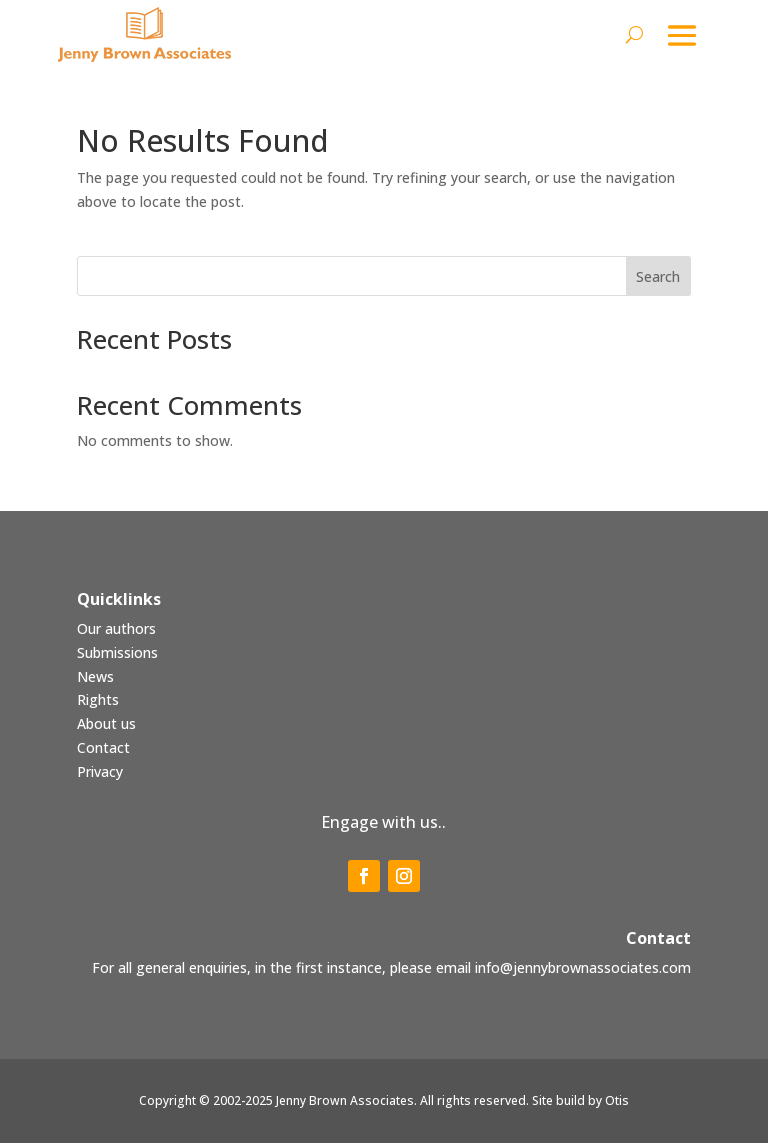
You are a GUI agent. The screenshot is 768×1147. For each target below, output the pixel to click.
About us (106, 727)
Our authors (116, 632)
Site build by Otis (580, 1104)
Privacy (100, 774)
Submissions (117, 655)
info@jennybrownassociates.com (583, 970)
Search (658, 279)
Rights (98, 703)
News (95, 679)
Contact (103, 751)
